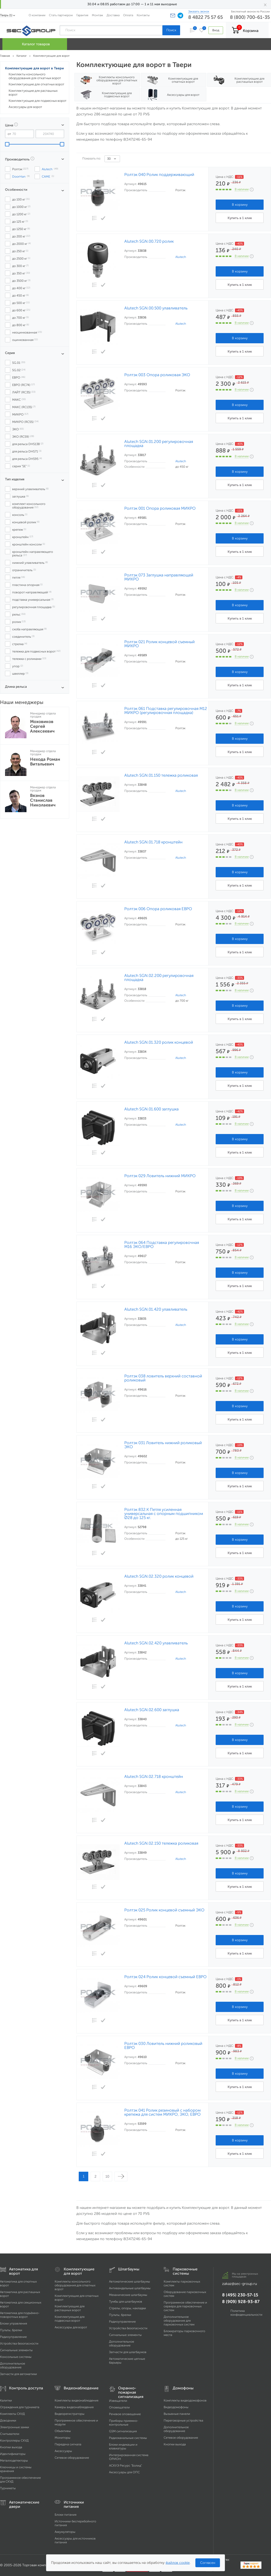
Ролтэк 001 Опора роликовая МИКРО (160, 508)
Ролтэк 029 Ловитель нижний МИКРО (160, 1176)
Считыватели (9, 2434)
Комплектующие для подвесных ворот (38, 101)
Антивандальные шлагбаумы (130, 2288)
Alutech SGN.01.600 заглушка (151, 1109)
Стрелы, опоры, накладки (127, 2308)
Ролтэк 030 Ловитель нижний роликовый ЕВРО (163, 2046)
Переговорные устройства (183, 2420)
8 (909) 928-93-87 (241, 2301)
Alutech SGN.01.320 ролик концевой (158, 1042)
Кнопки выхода (11, 2447)
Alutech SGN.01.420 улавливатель (155, 1309)
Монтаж (97, 15)
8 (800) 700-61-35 (250, 17)
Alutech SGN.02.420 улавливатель (156, 1643)
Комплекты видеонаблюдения (76, 2400)
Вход (215, 30)
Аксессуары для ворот (25, 107)
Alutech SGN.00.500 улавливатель (156, 308)
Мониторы (62, 2437)
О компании (37, 15)
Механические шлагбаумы (128, 2295)
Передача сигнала (68, 2444)
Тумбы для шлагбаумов (125, 2301)
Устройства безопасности (19, 2343)
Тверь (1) (6, 15)
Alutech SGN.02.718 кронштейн (153, 1777)
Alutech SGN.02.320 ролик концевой (158, 1576)
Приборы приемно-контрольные (123, 2422)
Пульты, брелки (11, 2330)
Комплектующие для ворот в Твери (34, 68)
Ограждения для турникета (19, 2407)
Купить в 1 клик (240, 218)
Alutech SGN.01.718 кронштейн (153, 842)
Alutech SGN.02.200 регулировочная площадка (158, 978)
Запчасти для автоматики (18, 2374)
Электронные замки (14, 2427)
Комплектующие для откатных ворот (36, 84)
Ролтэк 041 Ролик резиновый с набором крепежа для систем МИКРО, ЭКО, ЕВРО (162, 2112)
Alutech (180, 257)
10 (107, 2176)
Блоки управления (13, 2323)
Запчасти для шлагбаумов (127, 2352)
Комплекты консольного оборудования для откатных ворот (35, 76)
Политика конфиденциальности (246, 2312)
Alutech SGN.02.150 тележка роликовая (161, 1843)
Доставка (113, 15)
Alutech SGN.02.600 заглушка (151, 1710)
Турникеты (8, 2488)
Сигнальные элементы (16, 2350)
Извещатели (118, 2400)
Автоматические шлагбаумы (129, 2281)
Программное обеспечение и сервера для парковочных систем (185, 2306)
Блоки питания (65, 2514)
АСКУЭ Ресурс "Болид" (125, 2465)
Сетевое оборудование (72, 2457)
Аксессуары (63, 2451)
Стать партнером (61, 15)
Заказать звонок (198, 11)
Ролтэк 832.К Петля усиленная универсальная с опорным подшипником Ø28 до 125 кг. (163, 1514)
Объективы (63, 2431)
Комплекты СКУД (12, 2414)
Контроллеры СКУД (14, 2440)
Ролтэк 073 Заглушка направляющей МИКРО (158, 577)
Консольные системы (15, 2357)
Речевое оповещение (125, 2414)
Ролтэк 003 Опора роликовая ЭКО (157, 375)
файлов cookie (178, 2563)
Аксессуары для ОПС (124, 2472)
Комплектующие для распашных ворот (33, 93)
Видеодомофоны (176, 2407)
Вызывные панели (177, 2414)
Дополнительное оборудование (12, 2365)
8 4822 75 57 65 (205, 17)
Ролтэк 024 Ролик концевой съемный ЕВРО (165, 1977)
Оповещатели (119, 2407)
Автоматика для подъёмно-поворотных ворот (20, 2315)
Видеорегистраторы (69, 2414)
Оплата (128, 15)
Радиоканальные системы (128, 2438)
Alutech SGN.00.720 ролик (149, 241)
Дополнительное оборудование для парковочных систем (179, 2320)
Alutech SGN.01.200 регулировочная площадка (158, 444)
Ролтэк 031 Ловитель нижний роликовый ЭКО (163, 1445)
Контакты (143, 15)
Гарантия (82, 15)
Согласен (207, 2563)
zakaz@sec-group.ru (239, 2283)
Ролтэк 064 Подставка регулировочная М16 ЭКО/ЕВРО (161, 1245)
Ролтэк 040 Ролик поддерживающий (159, 175)
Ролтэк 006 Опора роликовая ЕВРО (158, 909)
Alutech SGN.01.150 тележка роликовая (161, 775)
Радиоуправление (13, 2337)
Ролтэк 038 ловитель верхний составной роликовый (163, 1378)
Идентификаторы (13, 2454)
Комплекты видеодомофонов (185, 2400)
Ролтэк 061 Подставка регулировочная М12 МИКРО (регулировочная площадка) (165, 711)
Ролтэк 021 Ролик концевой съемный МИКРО (159, 644)
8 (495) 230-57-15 (240, 2295)
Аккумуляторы (65, 2532)
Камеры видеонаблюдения (74, 2407)
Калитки (6, 2400)
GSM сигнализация (123, 2431)
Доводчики (8, 2420)
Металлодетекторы (14, 2460)
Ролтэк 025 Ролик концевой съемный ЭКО (164, 1910)
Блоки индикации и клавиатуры (123, 2446)
